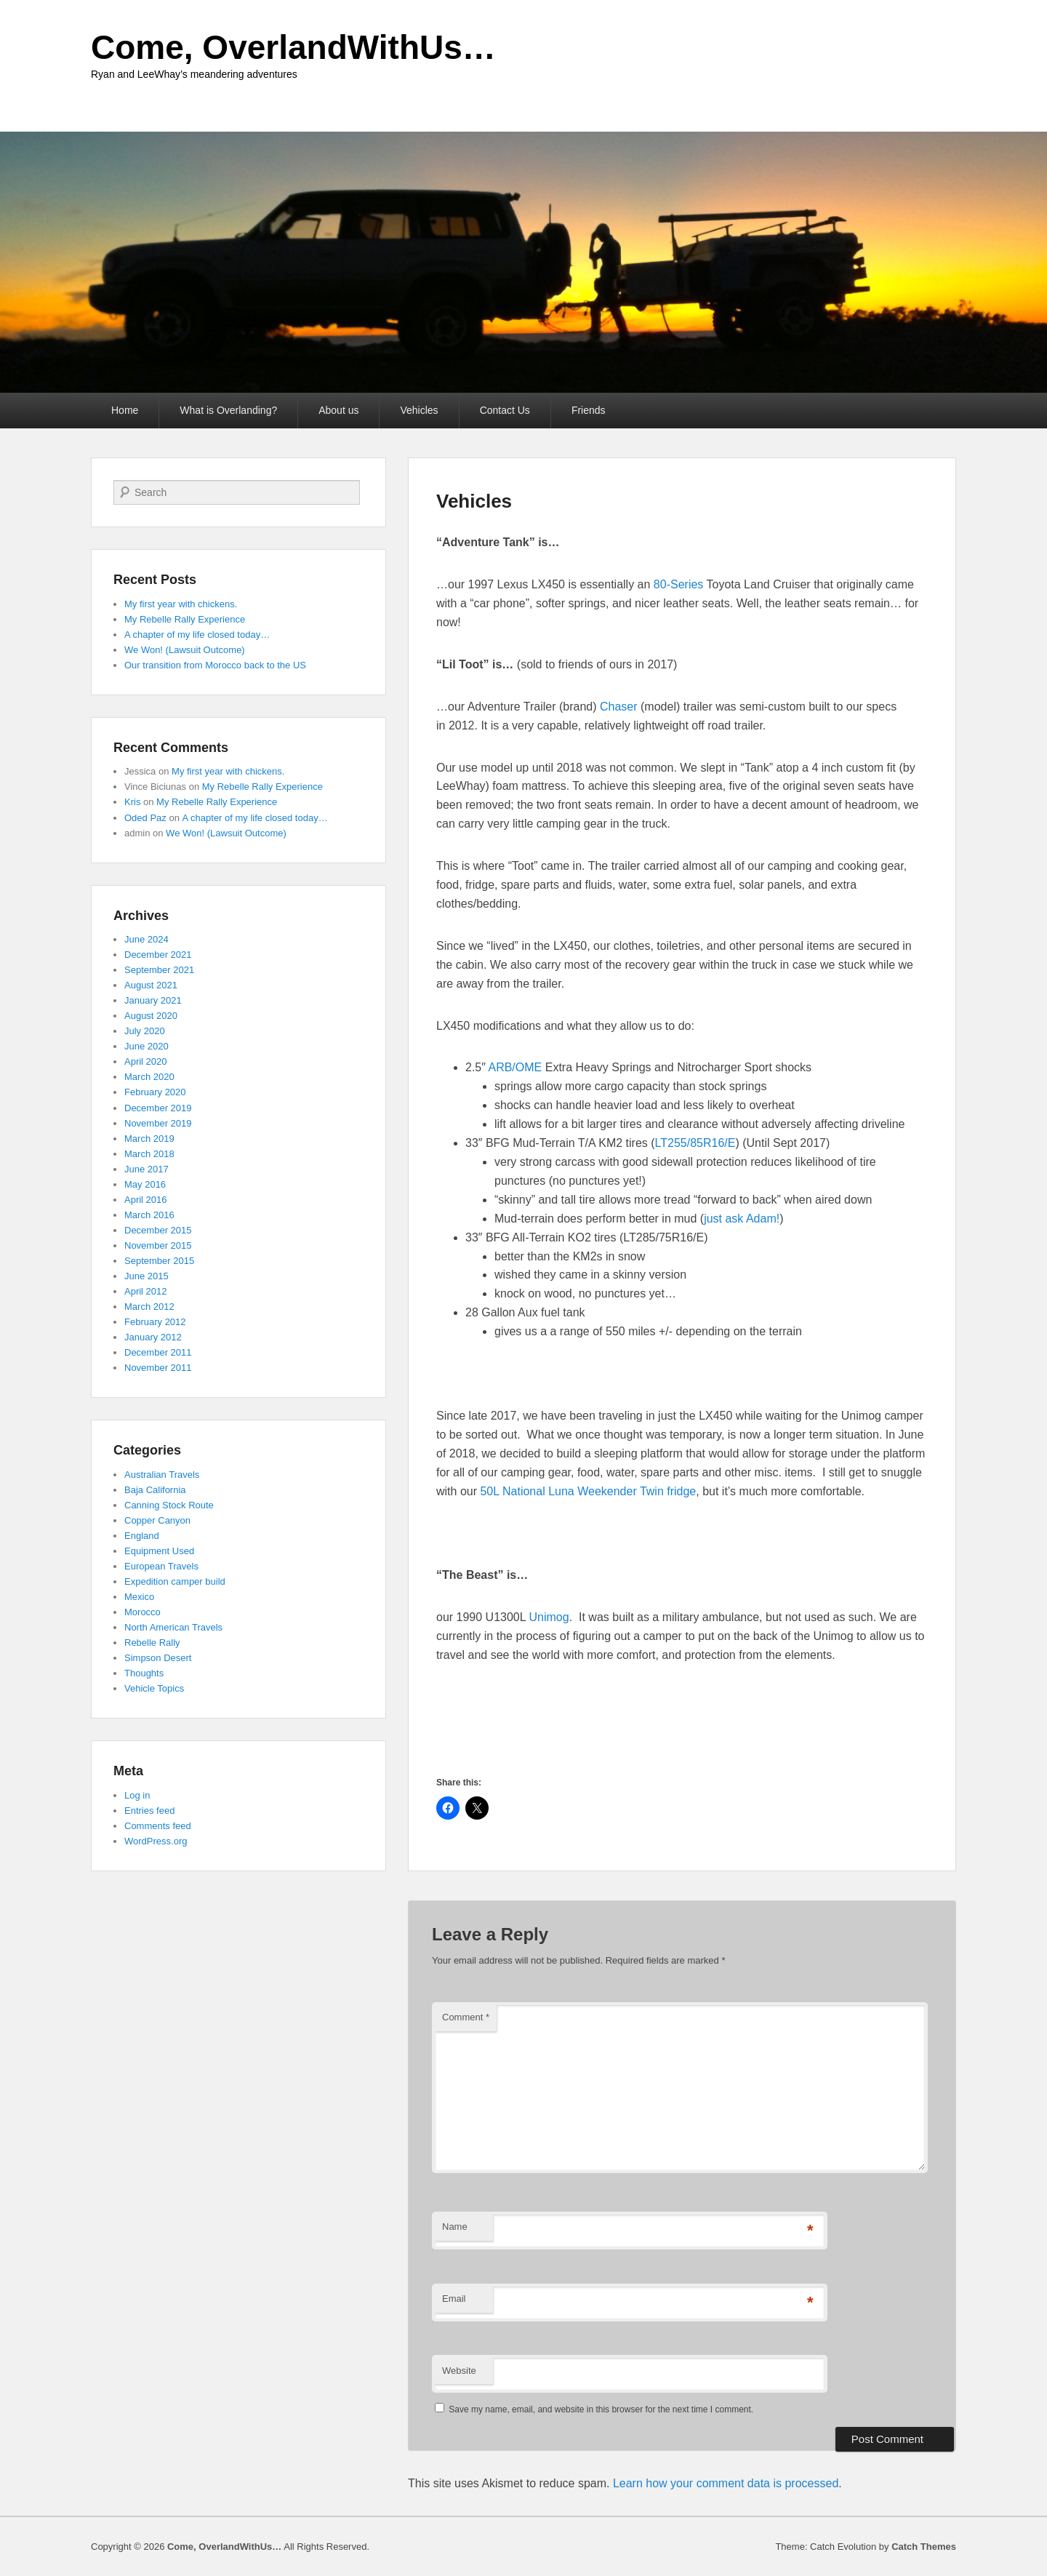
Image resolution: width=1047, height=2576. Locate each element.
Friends (588, 410)
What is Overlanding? (228, 410)
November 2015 (158, 1245)
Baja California (155, 1489)
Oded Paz (145, 817)
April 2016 (145, 1199)
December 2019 (158, 1108)
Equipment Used (159, 1550)
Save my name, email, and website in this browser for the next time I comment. (601, 2409)
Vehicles (419, 410)
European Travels (161, 1566)
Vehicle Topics (154, 1688)
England (141, 1535)
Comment (465, 2017)
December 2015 (158, 1230)
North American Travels (173, 1627)
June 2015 (146, 1276)
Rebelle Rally (152, 1642)
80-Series (678, 584)
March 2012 (149, 1306)
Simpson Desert (157, 1657)
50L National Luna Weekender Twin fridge (588, 1491)
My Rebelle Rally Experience (184, 619)
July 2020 (144, 1030)
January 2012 (153, 1337)
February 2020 (155, 1092)
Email (454, 2298)
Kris (132, 801)
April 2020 (145, 1061)
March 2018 (149, 1153)
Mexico (139, 1596)
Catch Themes (923, 2546)
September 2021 (159, 969)
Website (459, 2370)
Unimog (549, 1617)
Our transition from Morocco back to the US (215, 665)
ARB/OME (515, 1067)
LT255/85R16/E (695, 1143)
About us (338, 410)
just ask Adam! (741, 1218)
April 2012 (145, 1291)
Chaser (619, 706)
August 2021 (150, 985)
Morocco (142, 1612)
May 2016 (145, 1184)
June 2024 (146, 939)
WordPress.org (155, 1841)
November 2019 (158, 1123)
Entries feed (149, 1810)
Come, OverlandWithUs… (293, 47)
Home (124, 410)
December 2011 (158, 1352)
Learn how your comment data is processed (725, 2483)
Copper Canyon (157, 1520)
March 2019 (149, 1138)
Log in (137, 1795)
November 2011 (158, 1367)
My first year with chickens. (180, 604)
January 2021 (153, 1000)
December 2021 (158, 954)
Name (455, 2226)
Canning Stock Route (169, 1505)
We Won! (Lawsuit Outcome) (184, 649)
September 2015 (159, 1260)
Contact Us (505, 410)
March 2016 (149, 1214)
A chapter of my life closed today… (197, 634)
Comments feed (157, 1825)
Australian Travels (161, 1474)
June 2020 (146, 1046)
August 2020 (150, 1015)
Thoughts (144, 1673)
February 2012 (155, 1321)
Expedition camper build (174, 1581)
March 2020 (149, 1076)
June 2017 (146, 1169)
